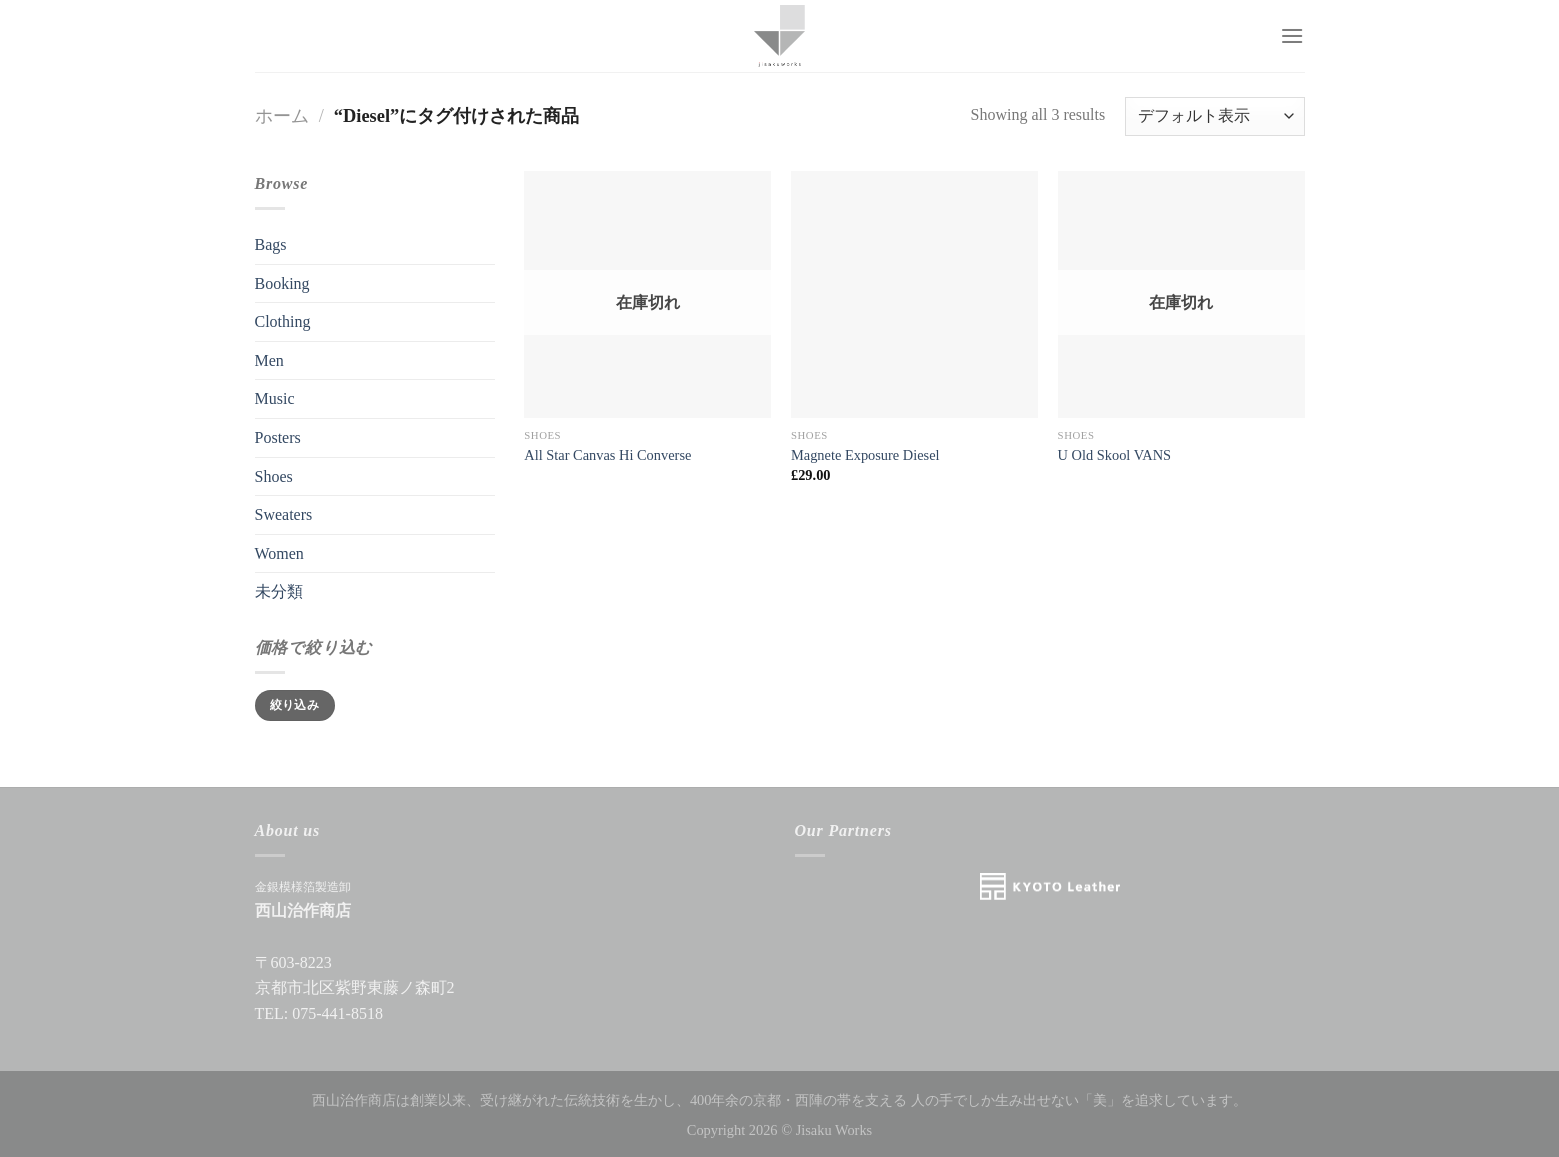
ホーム (282, 116)
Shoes (274, 476)
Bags (271, 244)
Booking (282, 283)
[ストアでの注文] (1214, 116)
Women (279, 553)
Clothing (283, 321)
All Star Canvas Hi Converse (607, 455)
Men (269, 360)
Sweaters (284, 514)
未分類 (279, 591)
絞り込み (294, 705)
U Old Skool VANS (1114, 455)
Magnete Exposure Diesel (865, 455)
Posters (278, 437)
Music (275, 398)
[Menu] (1292, 35)
